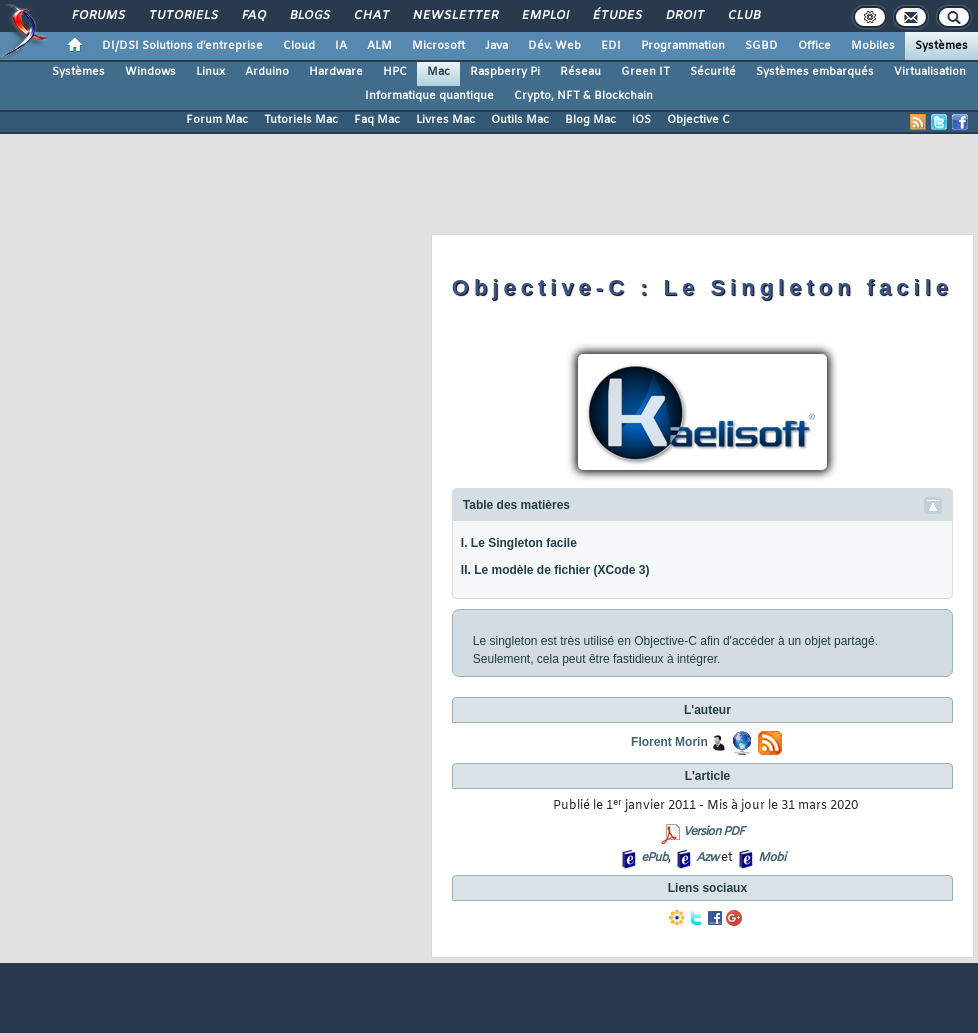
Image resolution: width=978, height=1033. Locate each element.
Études (616, 16)
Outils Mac (520, 120)
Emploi (544, 16)
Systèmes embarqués (815, 72)
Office (814, 46)
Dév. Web (554, 46)
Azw (707, 858)
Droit (684, 16)
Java (496, 46)
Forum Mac (217, 120)
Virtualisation (930, 72)
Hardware (336, 72)
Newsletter (454, 16)
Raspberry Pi (505, 72)
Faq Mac (377, 120)
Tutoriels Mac (301, 120)
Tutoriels (182, 16)
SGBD (761, 46)
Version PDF (713, 832)
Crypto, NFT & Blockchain (583, 96)
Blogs (309, 16)
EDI (611, 46)
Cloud (299, 46)
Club (743, 16)
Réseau (580, 72)
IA (341, 46)
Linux (210, 72)
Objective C (698, 120)
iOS (641, 120)
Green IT (645, 72)
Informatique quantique (429, 96)
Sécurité (713, 72)
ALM (379, 46)
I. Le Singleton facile (519, 543)
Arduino (267, 72)
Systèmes (941, 46)
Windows (150, 72)
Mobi (771, 858)
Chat (370, 16)
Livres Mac (445, 120)
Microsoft (438, 46)
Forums (97, 16)
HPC (395, 72)
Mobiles (873, 46)
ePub (654, 858)
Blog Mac (590, 120)
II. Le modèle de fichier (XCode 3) (555, 570)
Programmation (683, 46)
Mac (438, 72)
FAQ (253, 16)
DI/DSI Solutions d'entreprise (182, 46)
